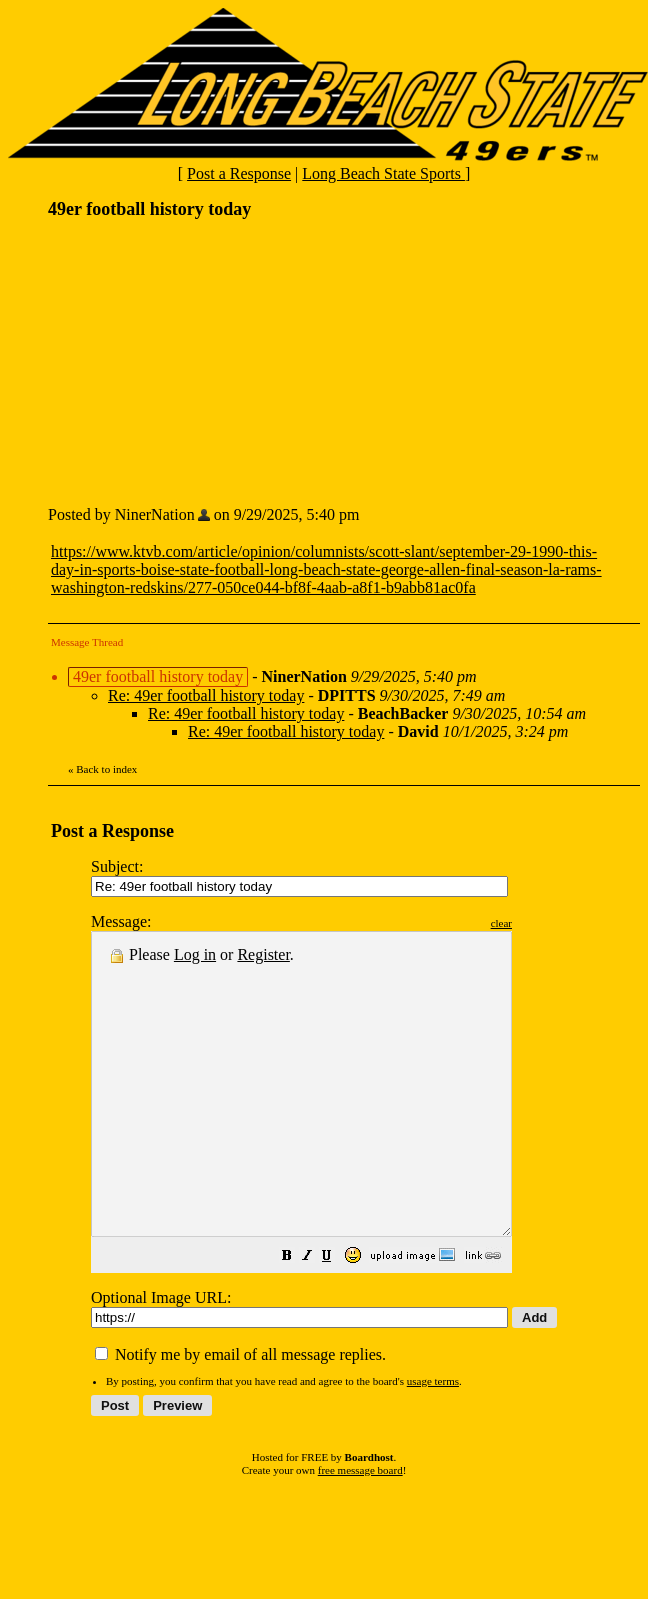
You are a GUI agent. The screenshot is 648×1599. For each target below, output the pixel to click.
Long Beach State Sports (383, 173)
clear (551, 923)
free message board (360, 1530)
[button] (337, 1317)
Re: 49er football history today (206, 695)
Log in (195, 954)
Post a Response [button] (239, 173)
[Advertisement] (198, 361)
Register (263, 954)
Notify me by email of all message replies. (240, 1414)
